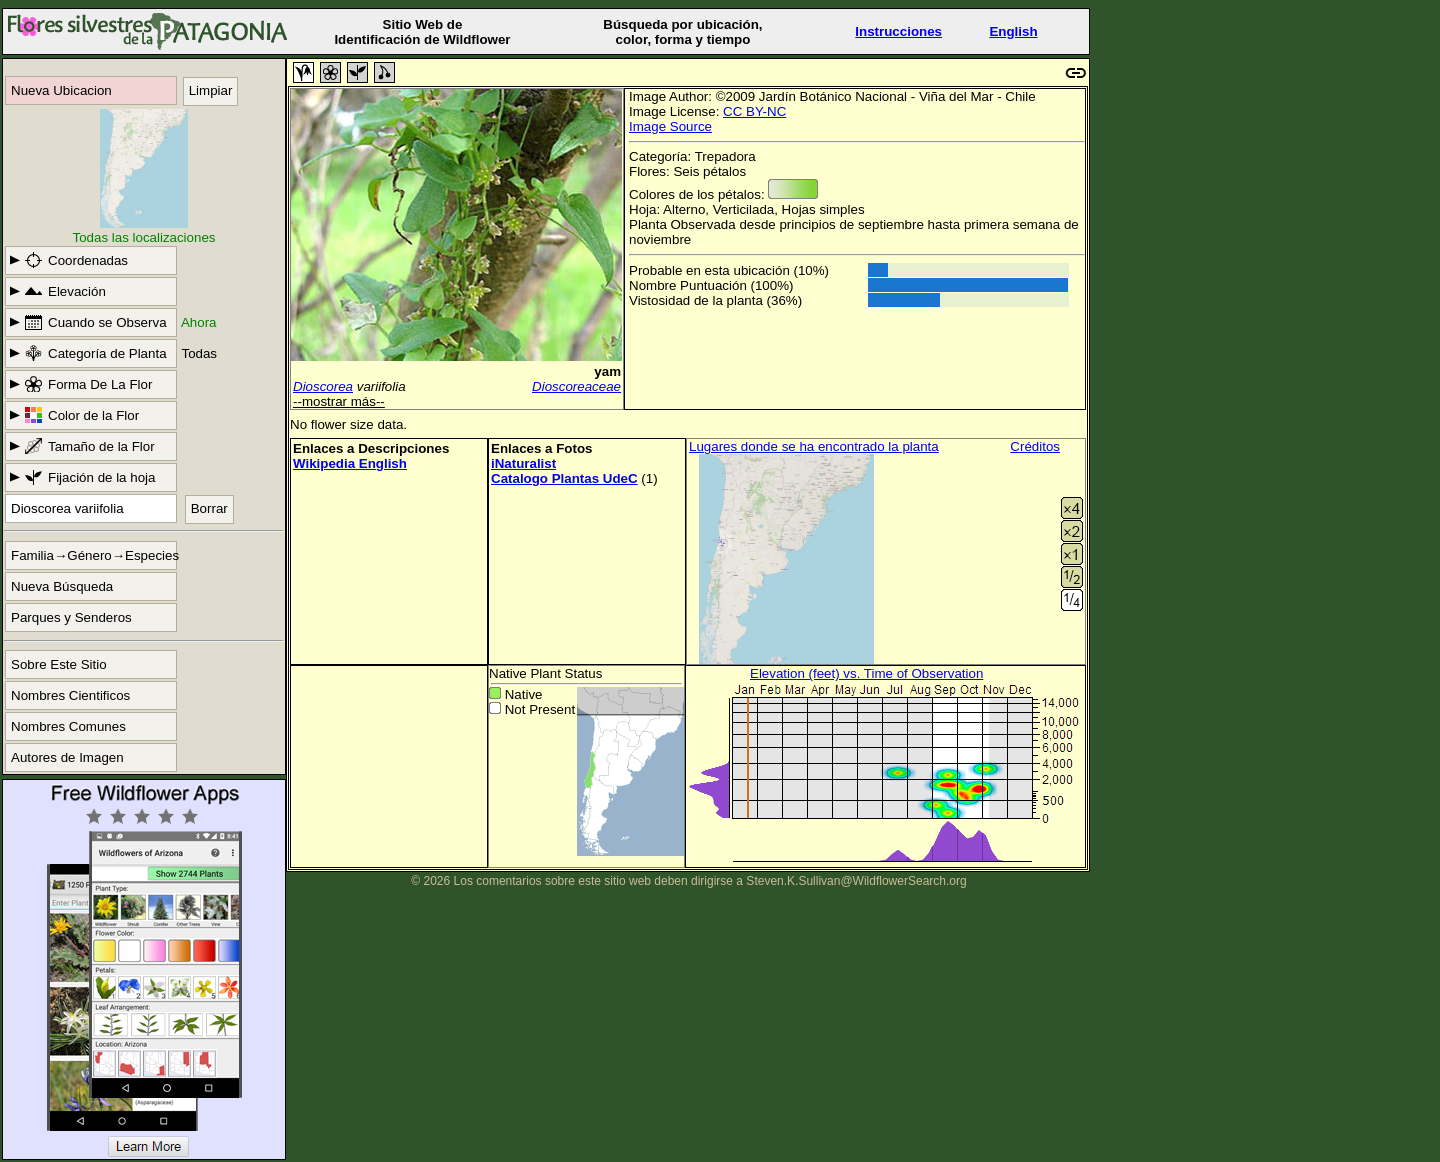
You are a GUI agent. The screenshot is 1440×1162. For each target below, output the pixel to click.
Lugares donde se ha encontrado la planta (814, 446)
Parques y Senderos (71, 617)
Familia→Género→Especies (94, 555)
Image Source (670, 126)
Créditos (1035, 446)
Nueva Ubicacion (61, 90)
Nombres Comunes (68, 726)
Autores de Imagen (67, 757)
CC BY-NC (754, 111)
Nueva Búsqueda (62, 586)
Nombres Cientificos (70, 695)
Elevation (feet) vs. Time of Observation (866, 673)
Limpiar (211, 90)
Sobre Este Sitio (59, 664)
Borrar (209, 508)
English (1013, 31)
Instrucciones (898, 31)
